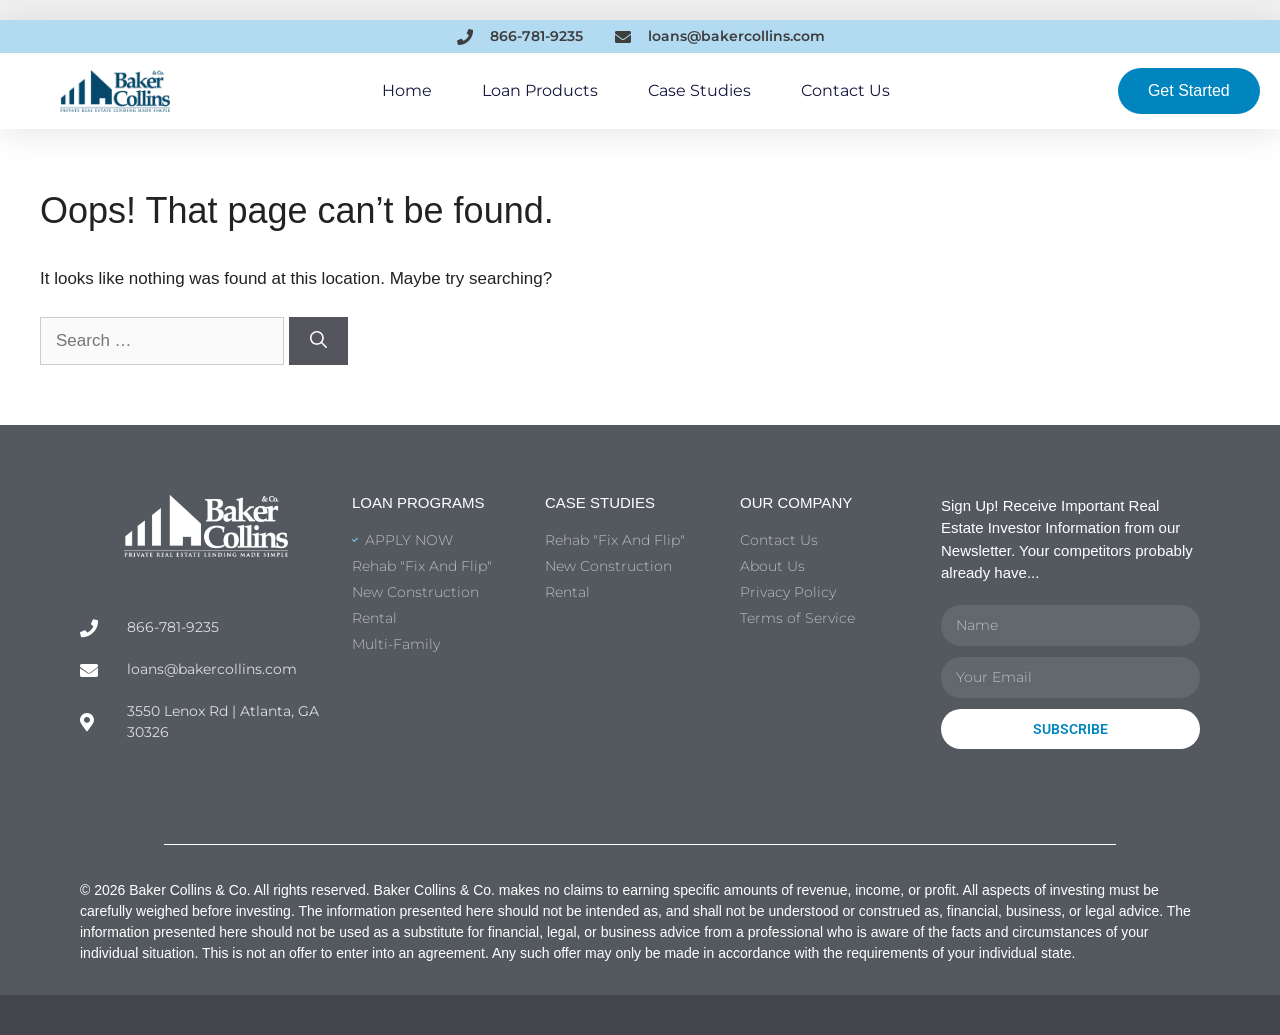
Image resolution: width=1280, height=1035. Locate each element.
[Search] (318, 341)
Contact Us (845, 90)
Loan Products (540, 90)
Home (407, 90)
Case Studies (699, 90)
